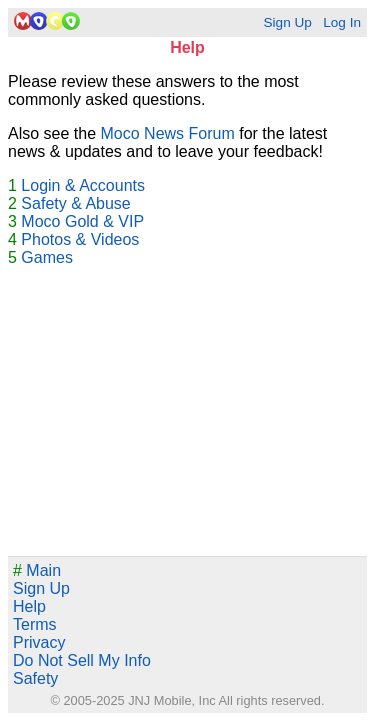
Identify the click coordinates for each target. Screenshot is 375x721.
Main (37, 570)
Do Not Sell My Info (82, 660)
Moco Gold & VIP (82, 221)
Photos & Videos (80, 239)
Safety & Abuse (75, 203)
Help (29, 606)
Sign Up (287, 22)
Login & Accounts (83, 185)
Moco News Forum (168, 133)
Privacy (39, 642)
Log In (342, 22)
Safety (35, 678)
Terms (35, 624)
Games (47, 257)
